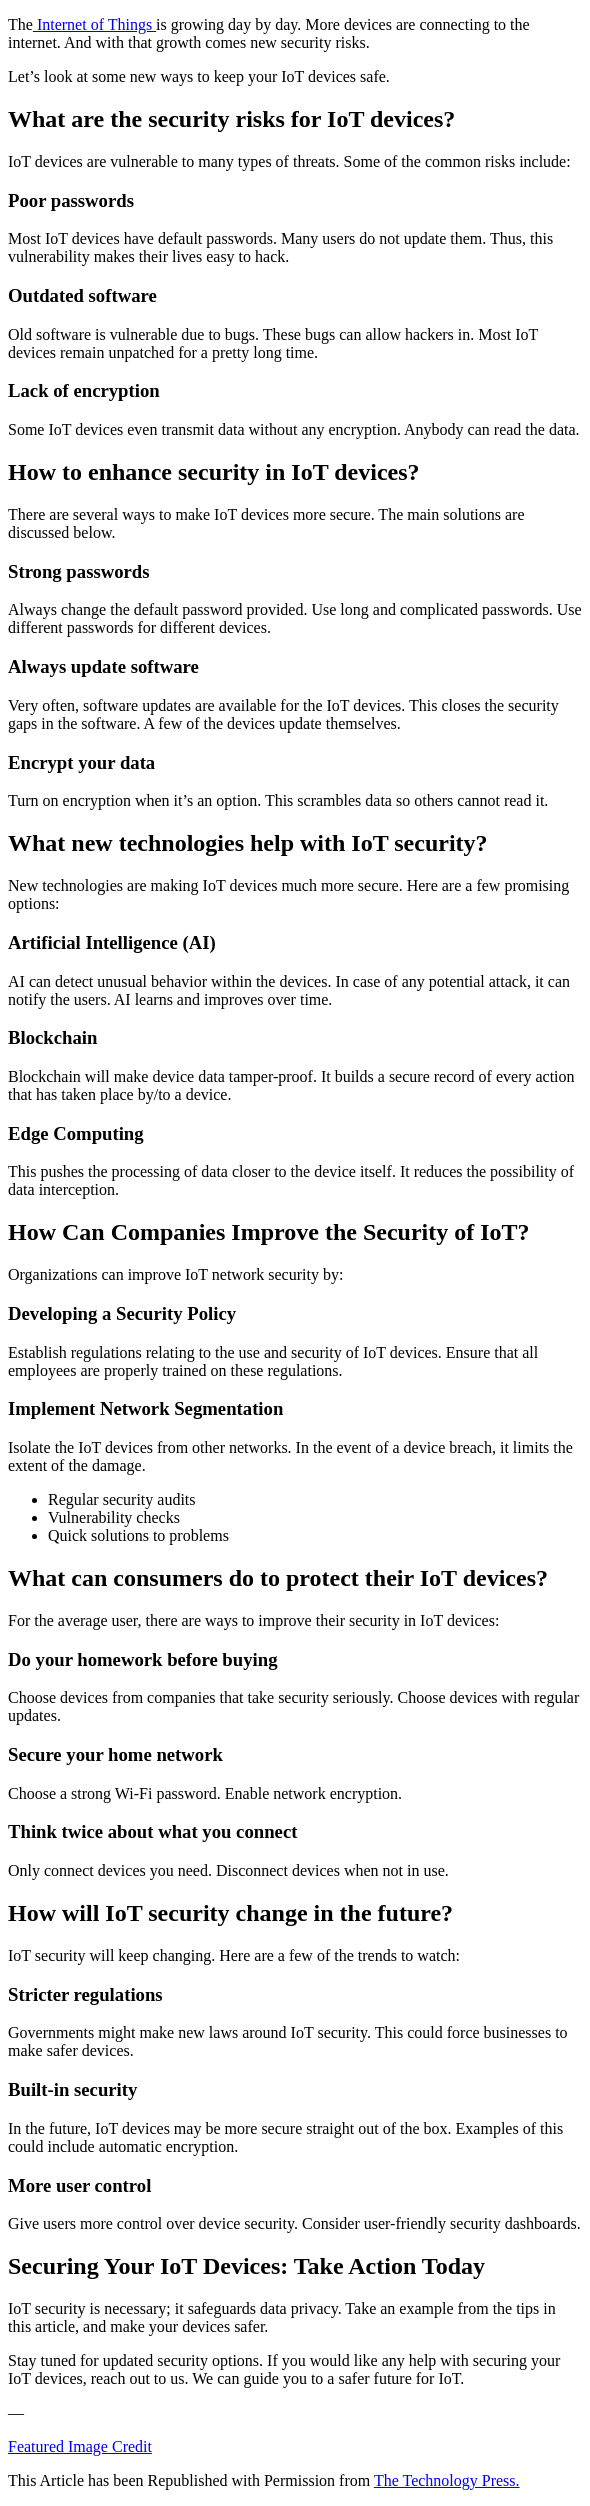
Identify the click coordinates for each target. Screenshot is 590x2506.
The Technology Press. (447, 2480)
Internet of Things (94, 24)
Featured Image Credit (80, 2446)
